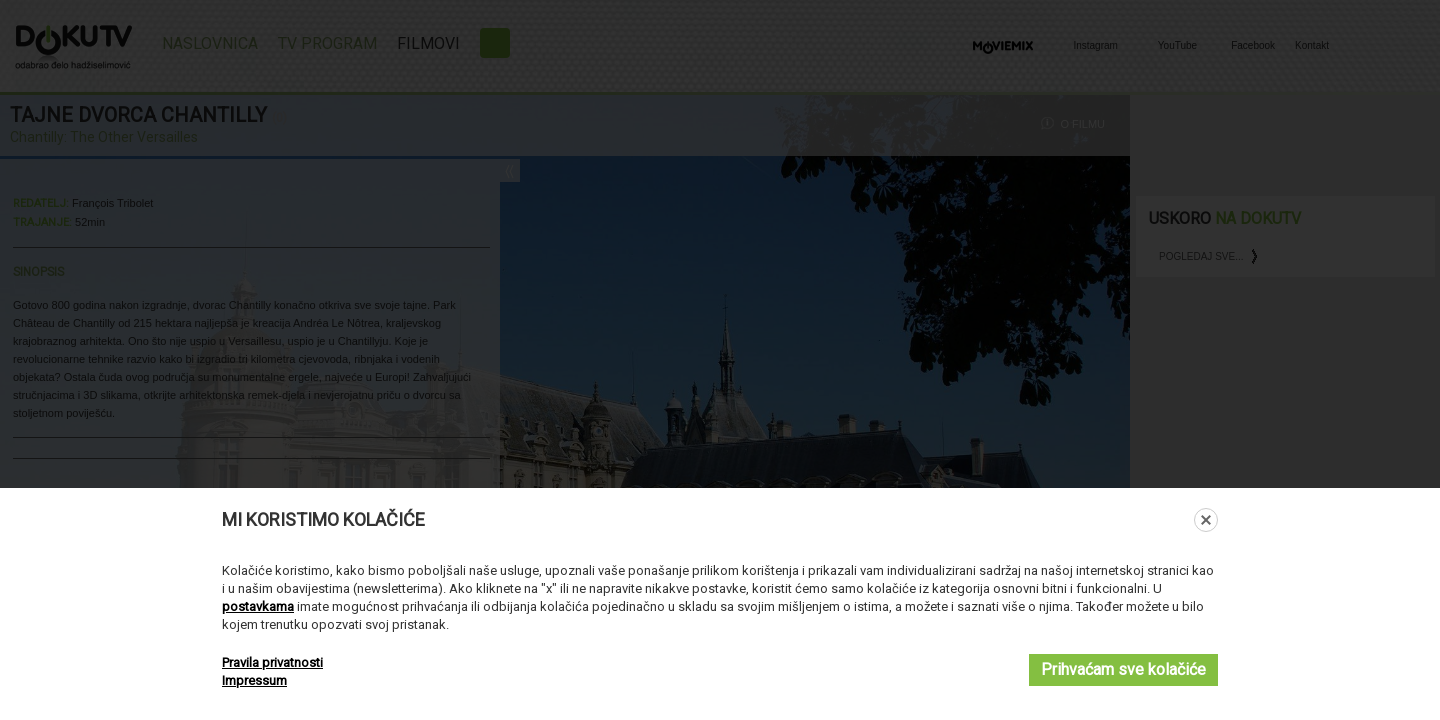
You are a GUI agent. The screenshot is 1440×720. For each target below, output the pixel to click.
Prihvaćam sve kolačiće (1123, 669)
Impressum (254, 680)
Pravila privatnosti (272, 662)
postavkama (258, 606)
